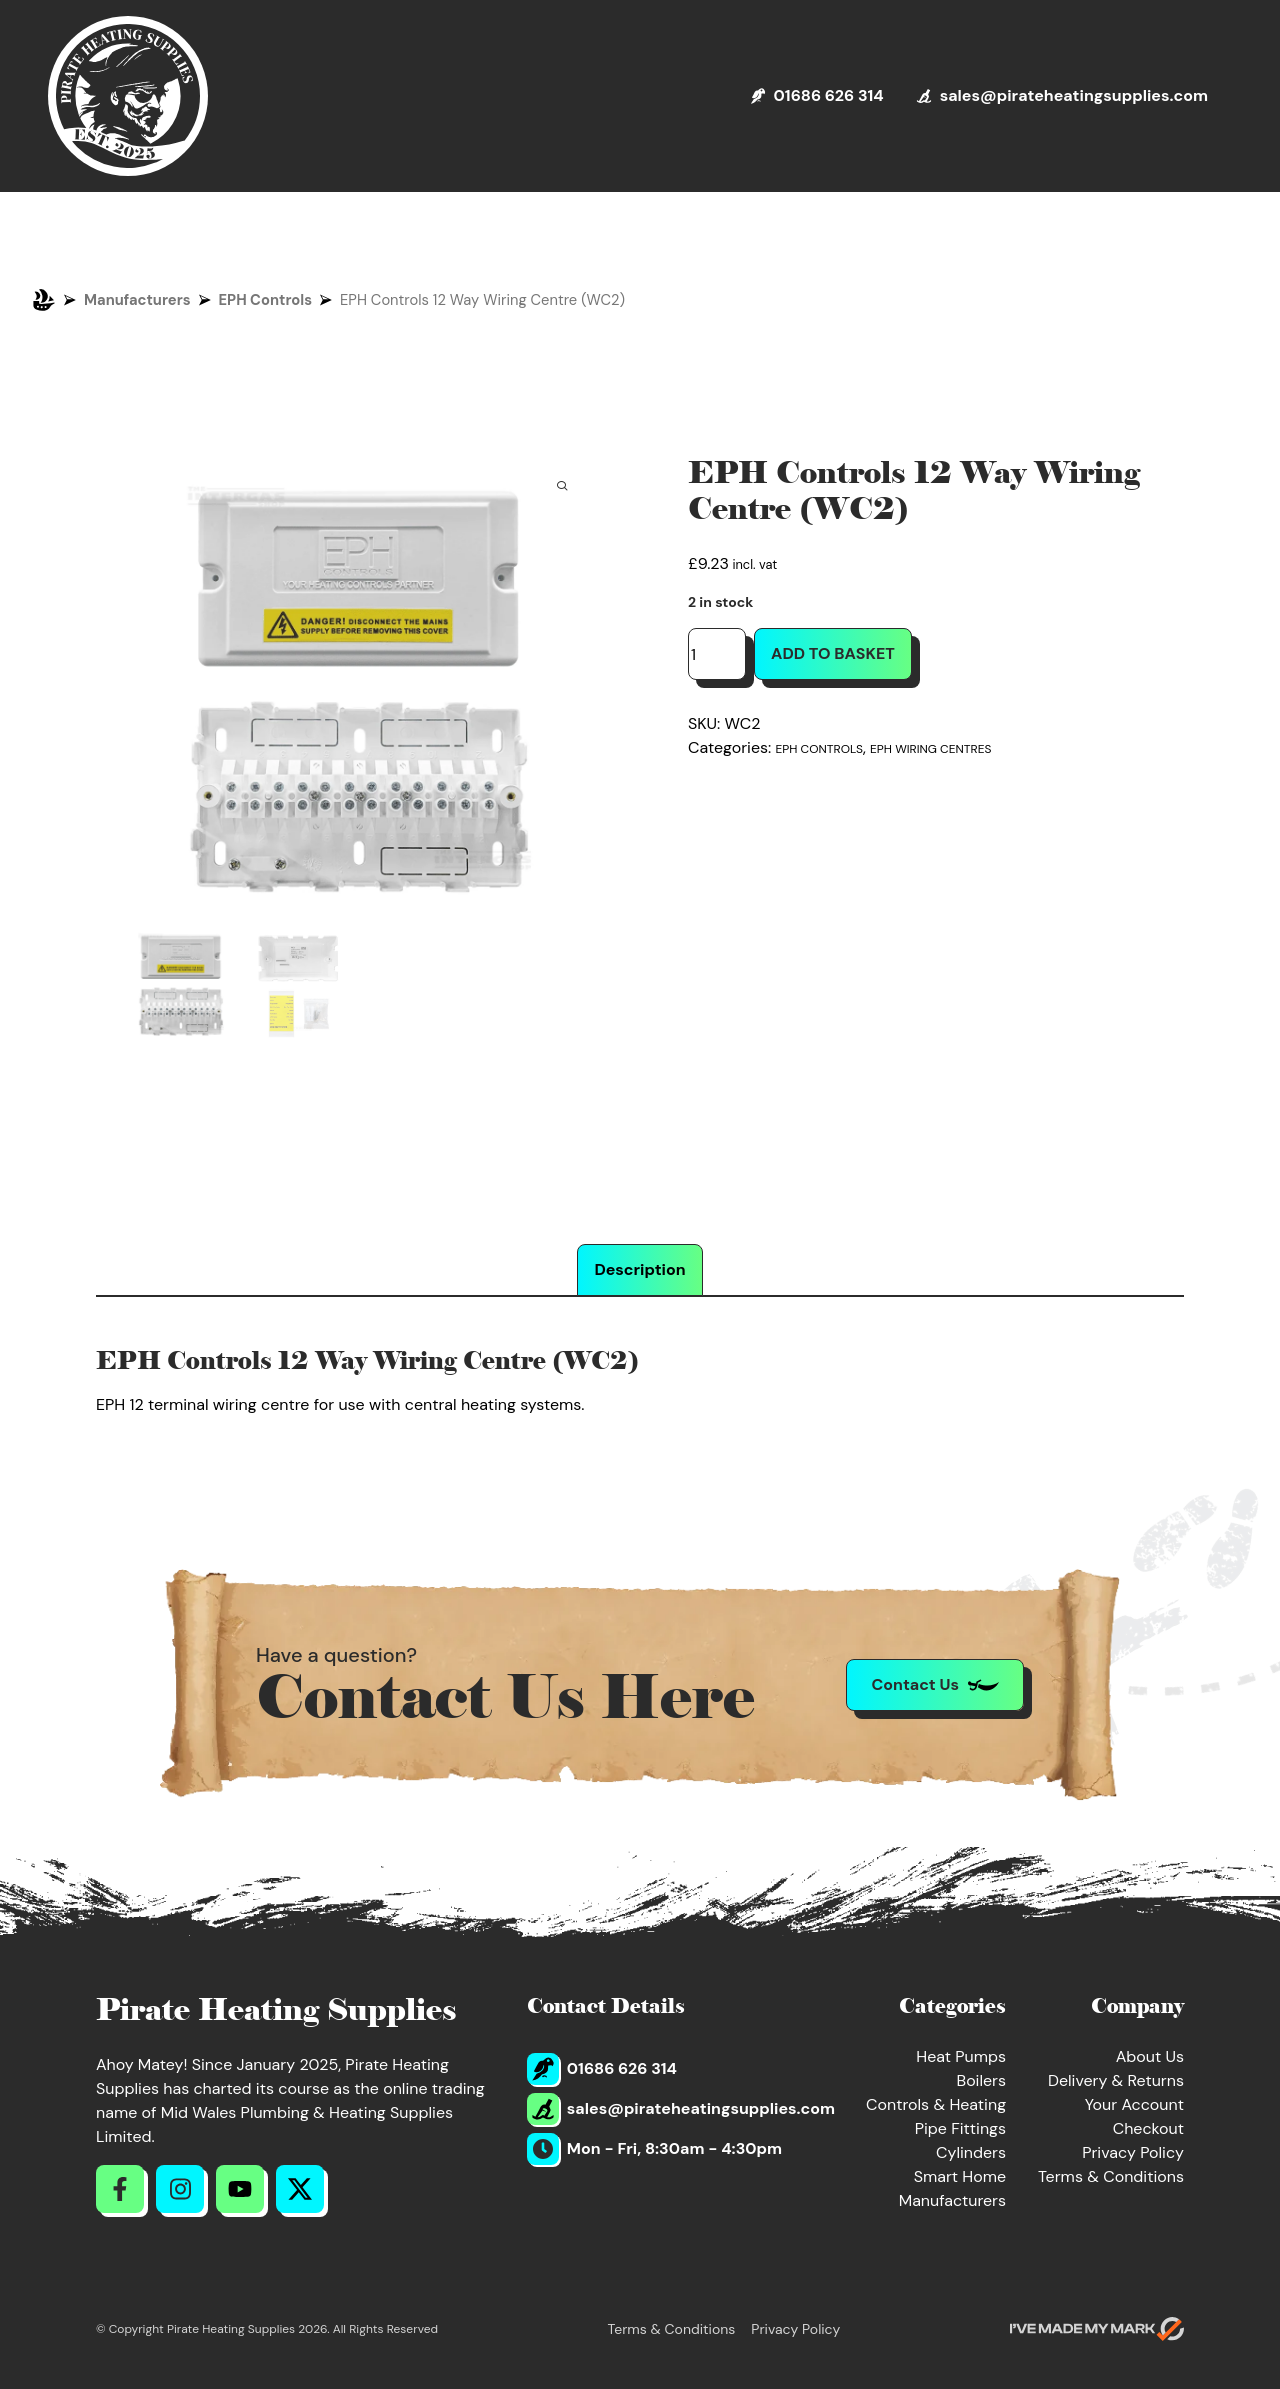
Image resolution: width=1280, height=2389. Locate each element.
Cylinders (971, 2152)
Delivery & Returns (1116, 2080)
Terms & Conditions (1111, 2176)
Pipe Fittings (960, 2128)
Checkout (1148, 2128)
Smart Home (960, 2176)
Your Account (1134, 2104)
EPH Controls (266, 300)
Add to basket (833, 653)
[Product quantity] (717, 654)
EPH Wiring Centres (930, 749)
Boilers (981, 2080)
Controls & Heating (936, 2104)
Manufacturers (137, 300)
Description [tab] (639, 1269)
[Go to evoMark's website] (1097, 2329)
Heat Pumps (961, 2056)
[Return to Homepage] (128, 96)
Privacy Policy (1133, 2152)
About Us (1150, 2056)
